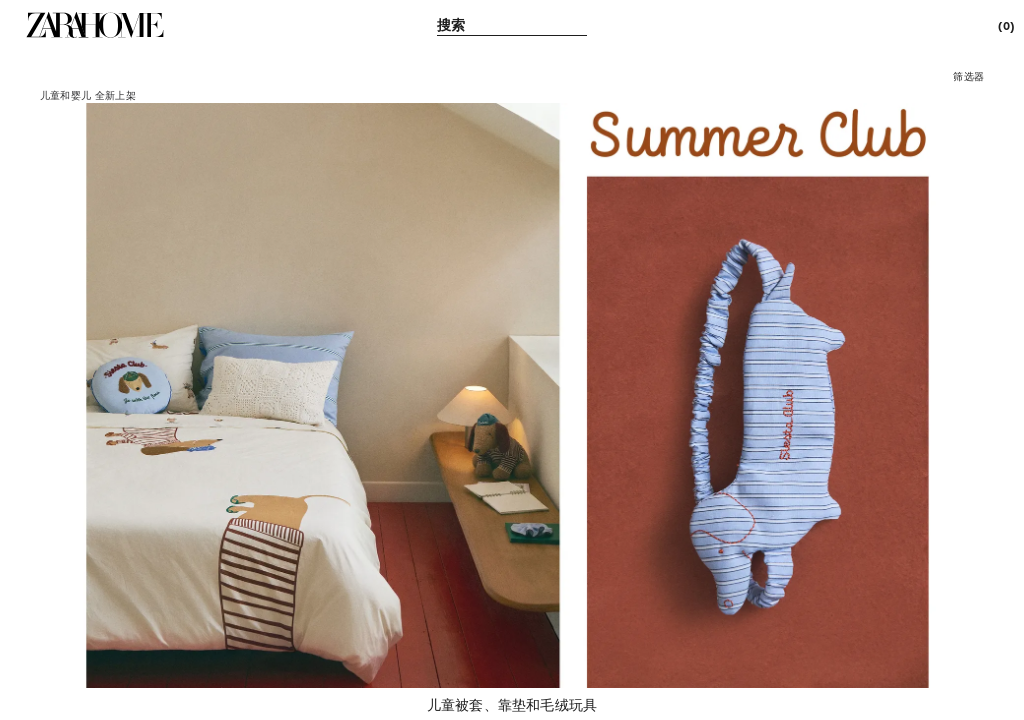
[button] (968, 75)
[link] (95, 25)
